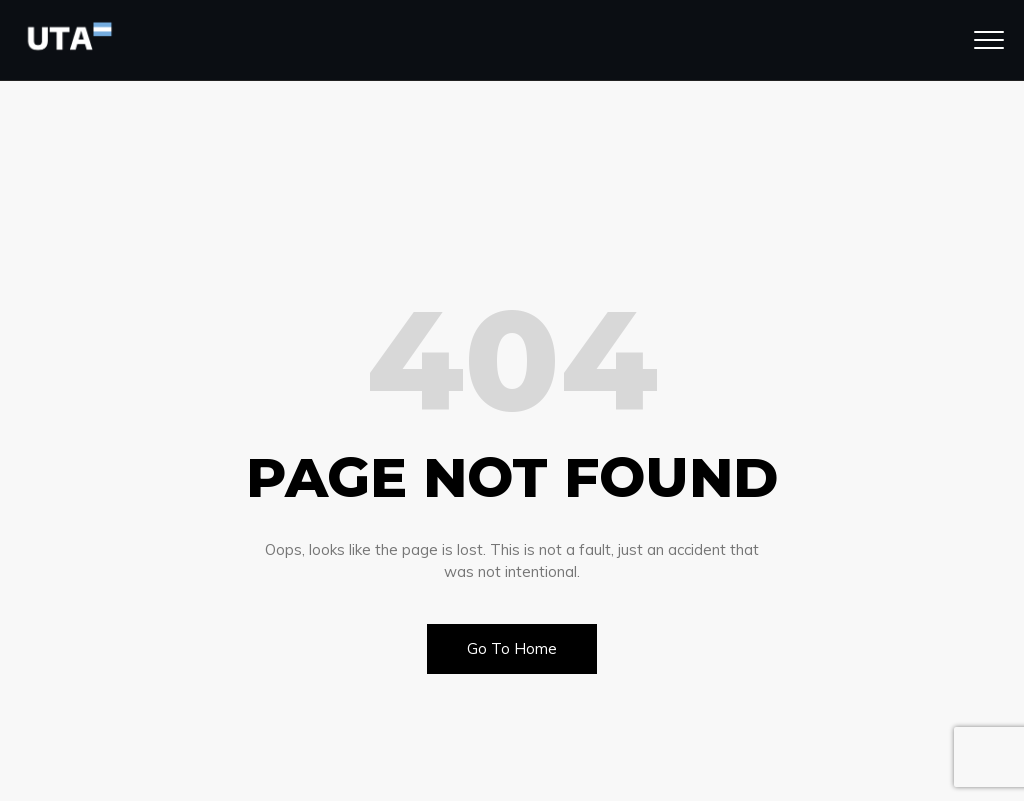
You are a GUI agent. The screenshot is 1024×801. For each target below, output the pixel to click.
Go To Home (512, 648)
